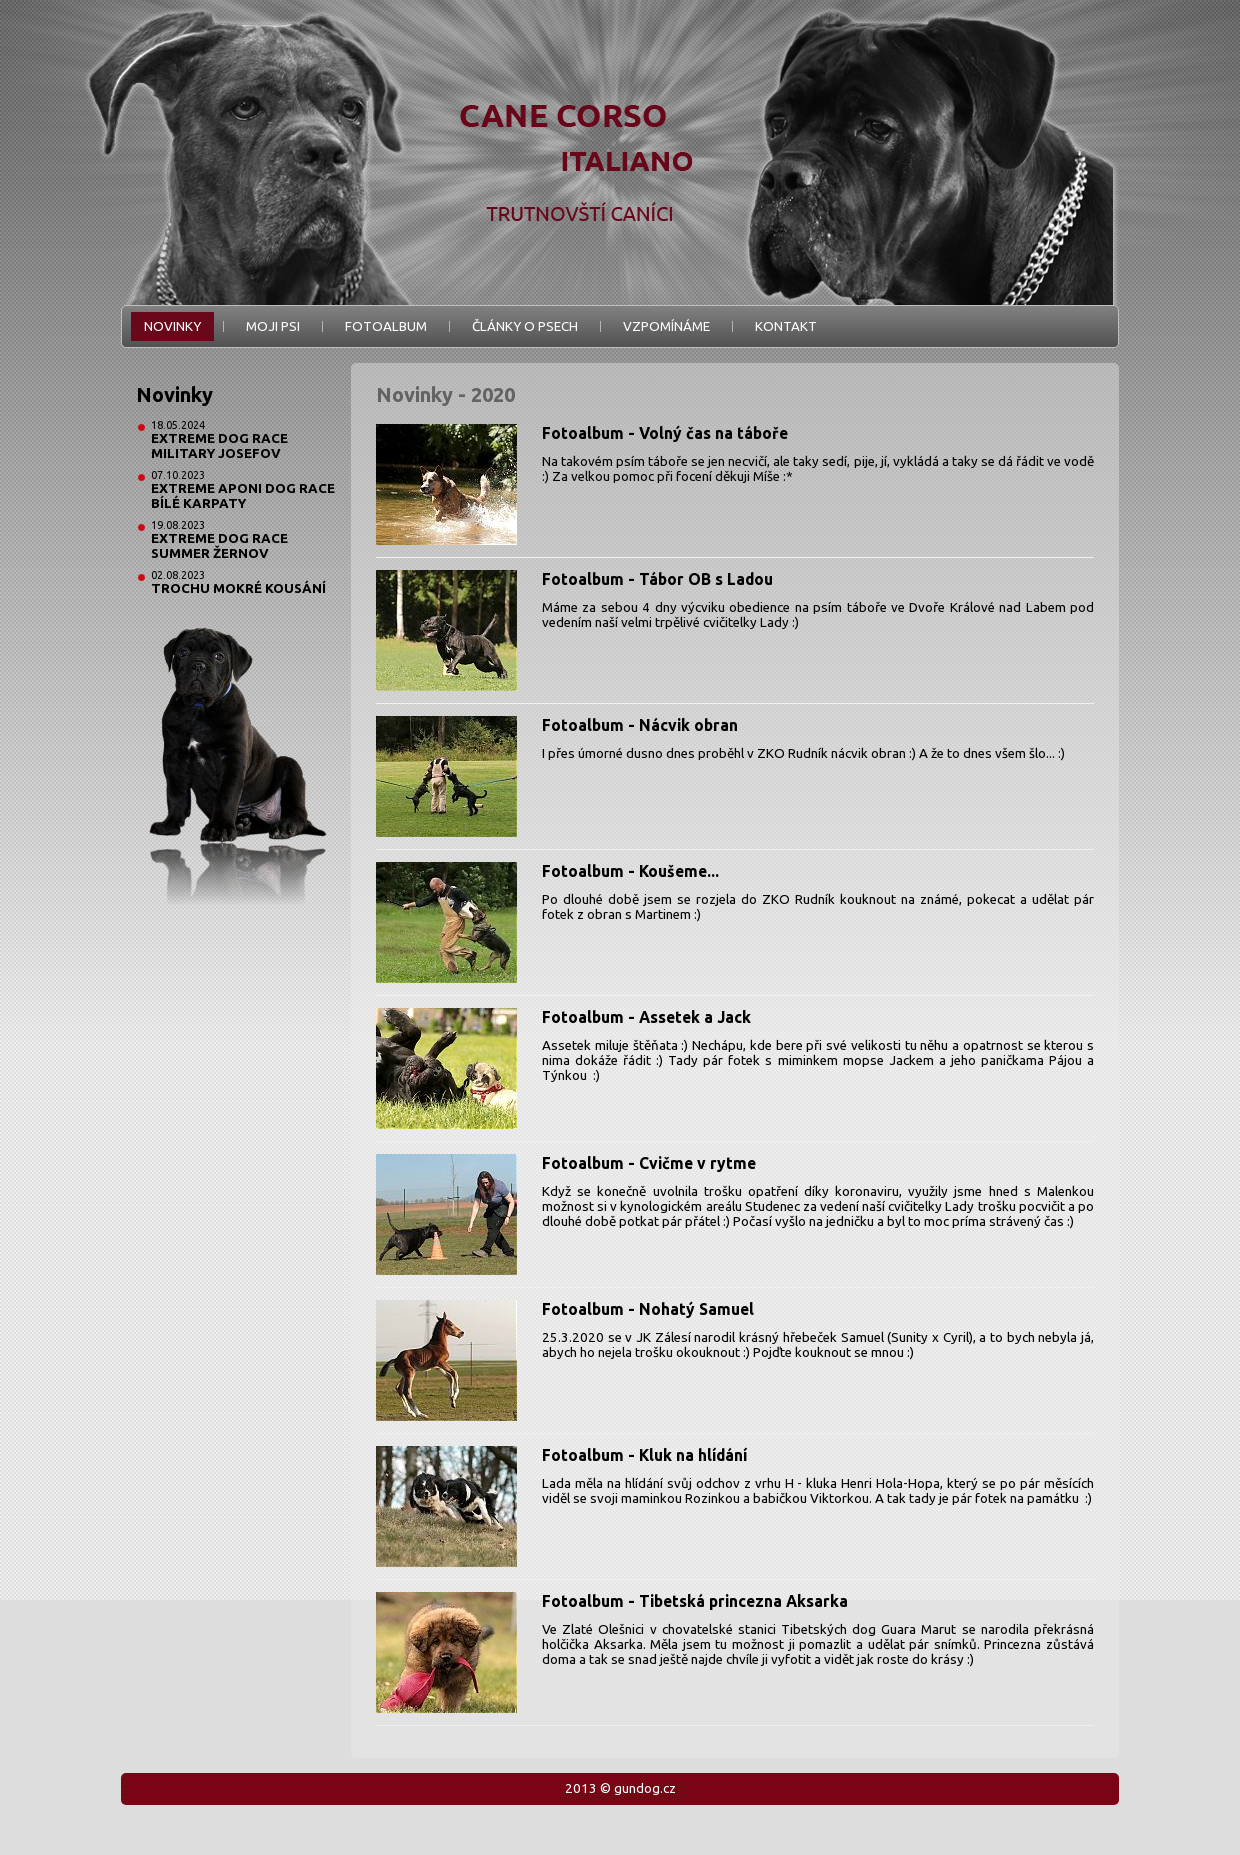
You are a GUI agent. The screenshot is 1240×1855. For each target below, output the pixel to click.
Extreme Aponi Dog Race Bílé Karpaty (243, 496)
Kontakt (786, 326)
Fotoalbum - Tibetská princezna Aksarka (695, 1601)
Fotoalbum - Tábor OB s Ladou (657, 579)
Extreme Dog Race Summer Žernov (219, 546)
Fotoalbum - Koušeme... (630, 871)
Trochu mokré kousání (238, 588)
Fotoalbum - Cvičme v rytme (649, 1163)
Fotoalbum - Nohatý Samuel (648, 1309)
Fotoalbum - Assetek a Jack (646, 1017)
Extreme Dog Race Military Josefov (219, 446)
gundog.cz (645, 1788)
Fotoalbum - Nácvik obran (640, 725)
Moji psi (273, 326)
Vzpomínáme (666, 326)
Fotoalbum (386, 326)
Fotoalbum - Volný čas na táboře (665, 433)
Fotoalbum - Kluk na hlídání (644, 1455)
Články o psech (525, 326)
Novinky (172, 326)
